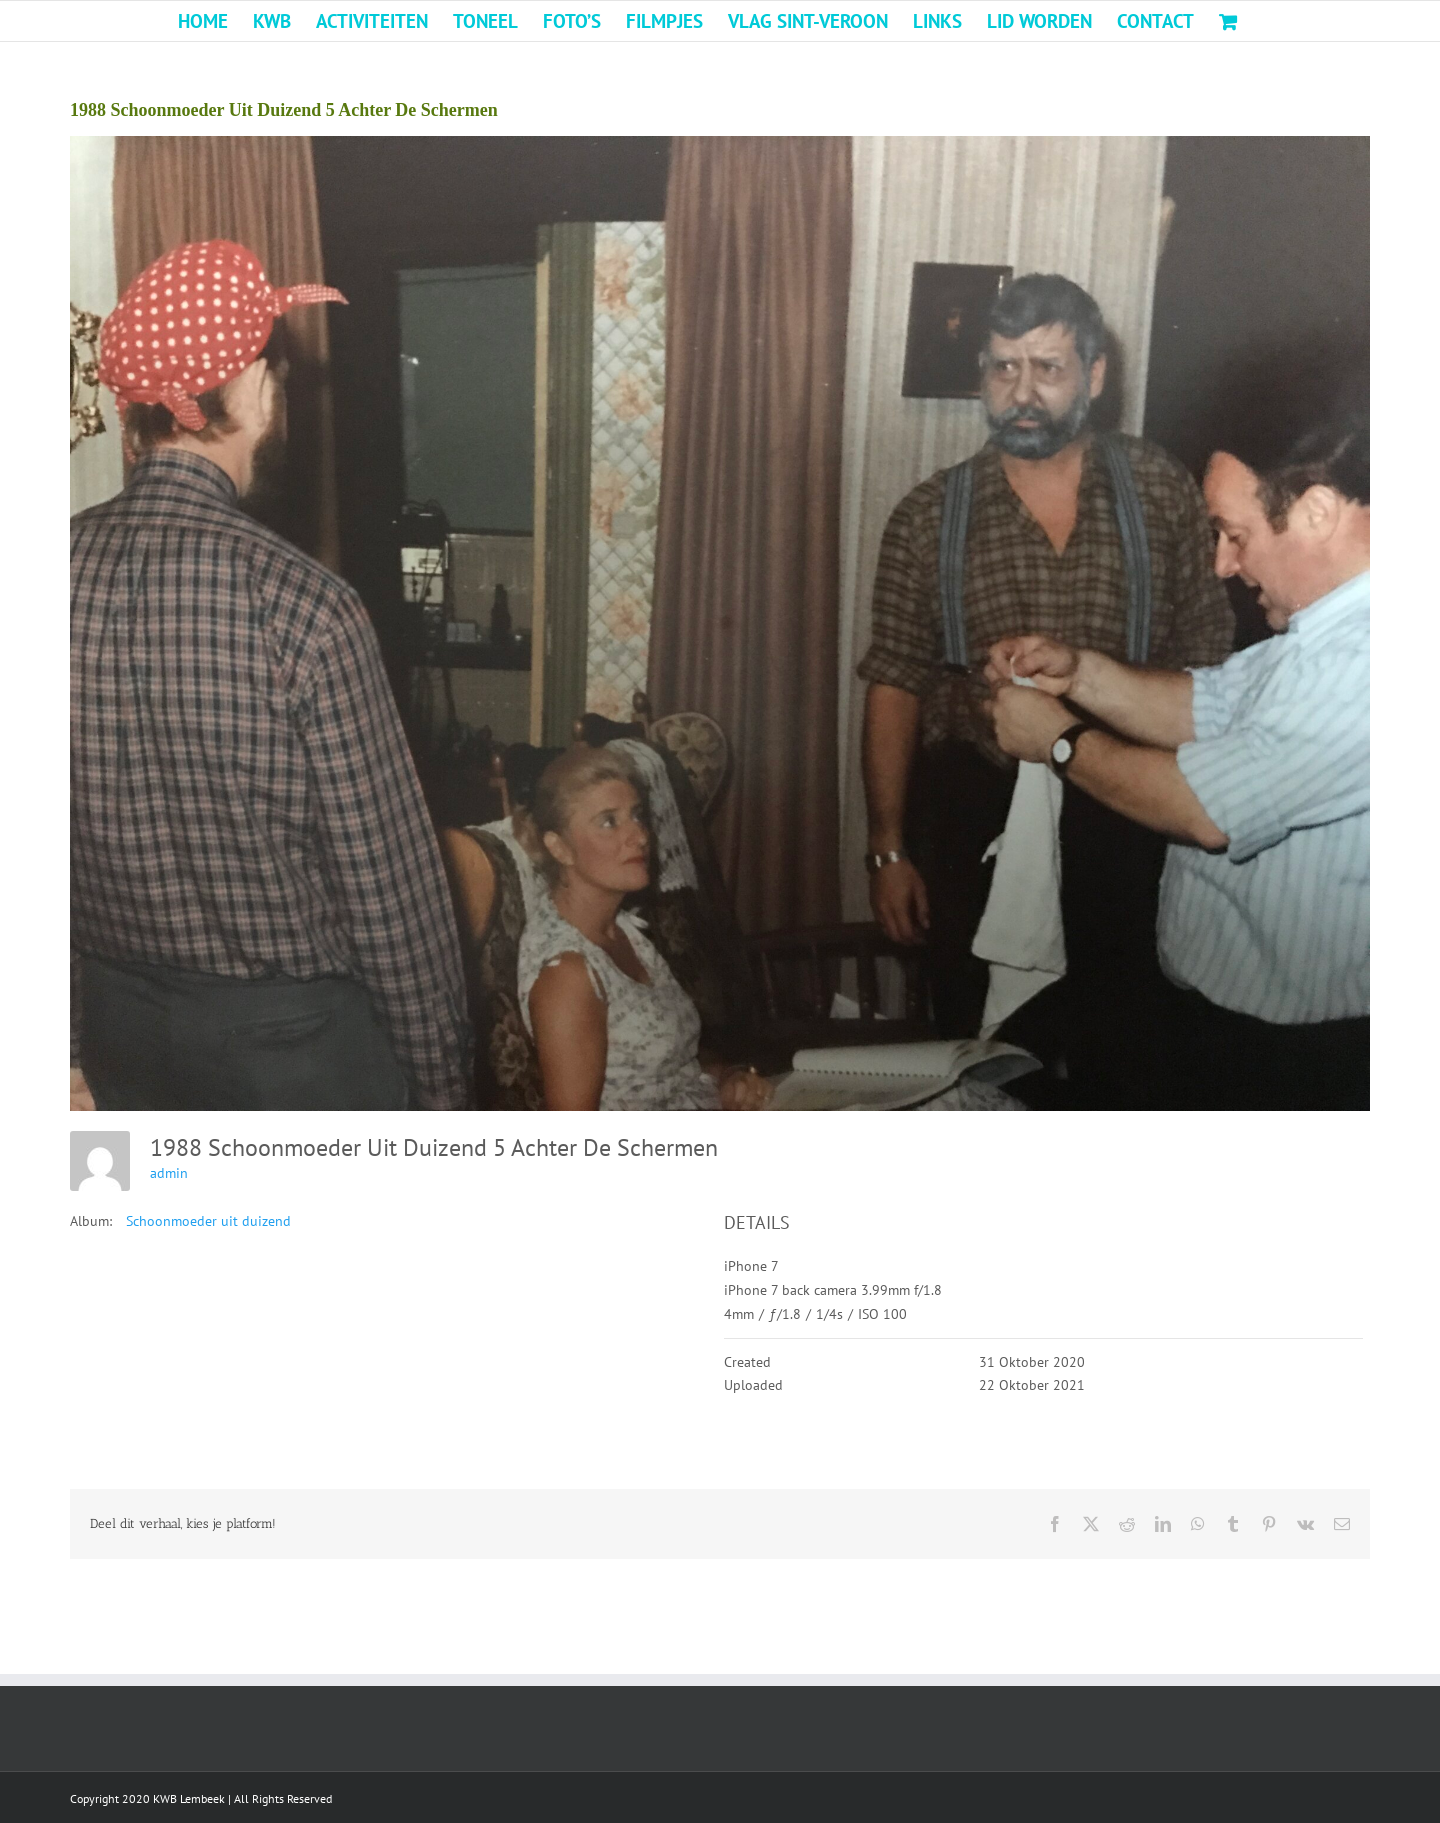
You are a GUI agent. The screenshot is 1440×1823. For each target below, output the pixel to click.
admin (169, 1173)
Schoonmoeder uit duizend (208, 1221)
